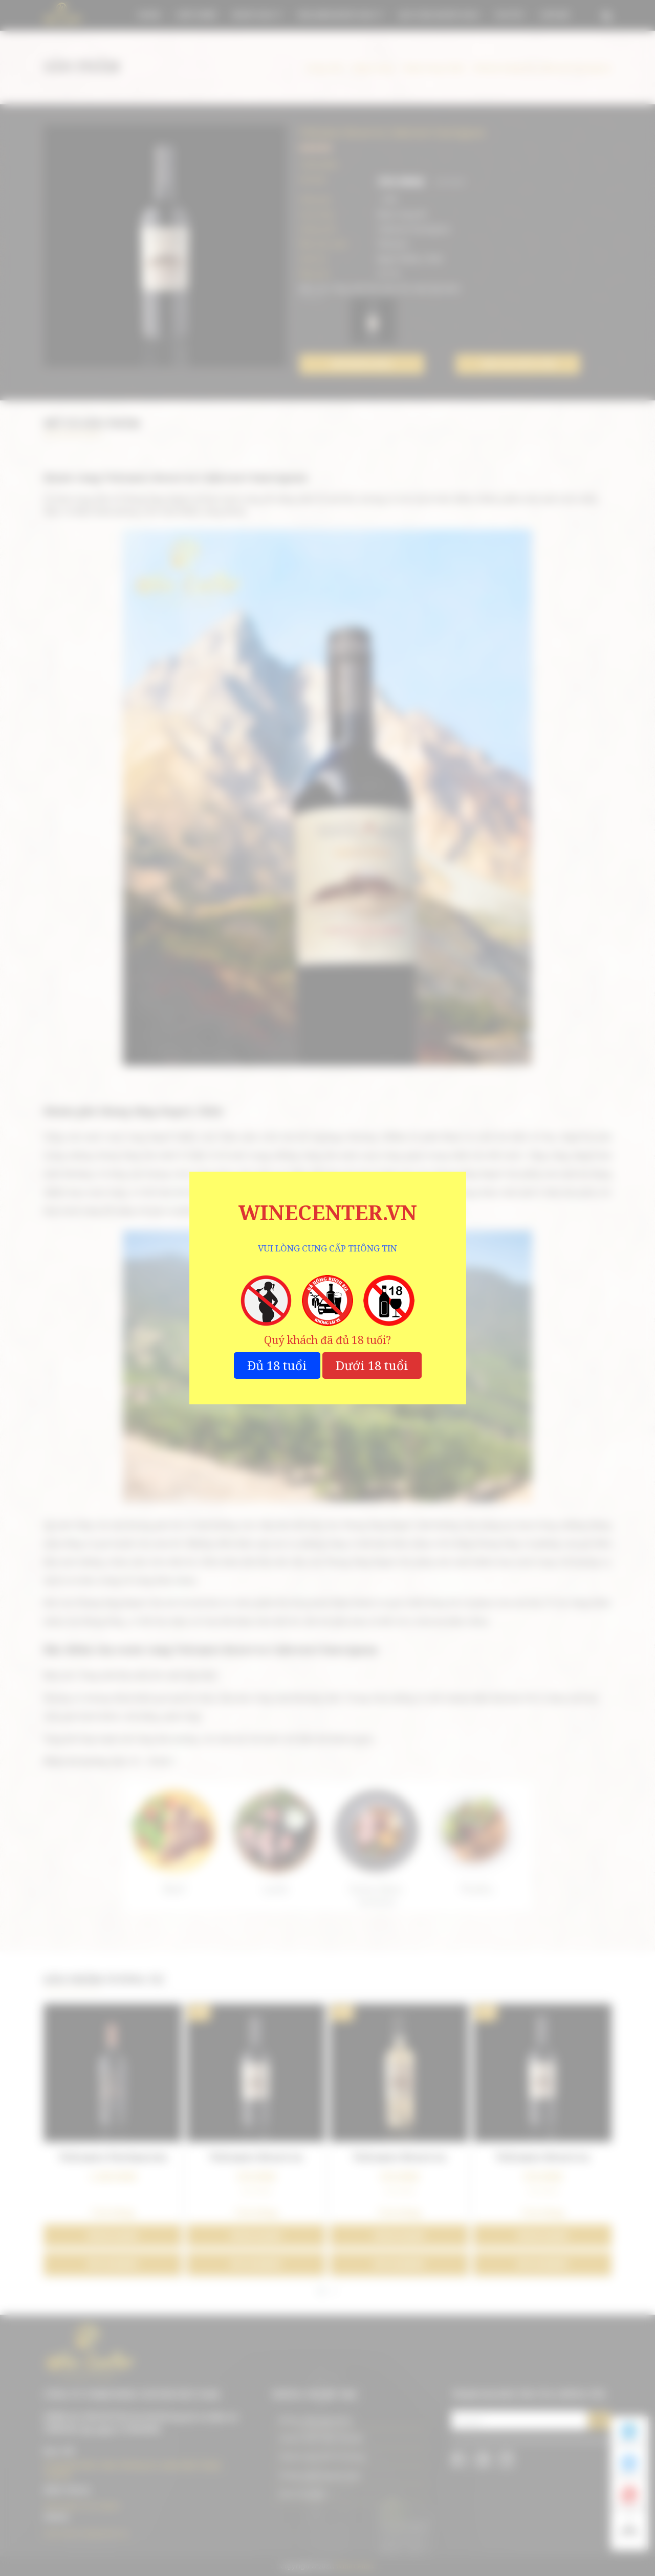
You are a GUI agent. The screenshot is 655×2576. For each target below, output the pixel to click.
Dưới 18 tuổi (372, 1365)
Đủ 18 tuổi (277, 1365)
